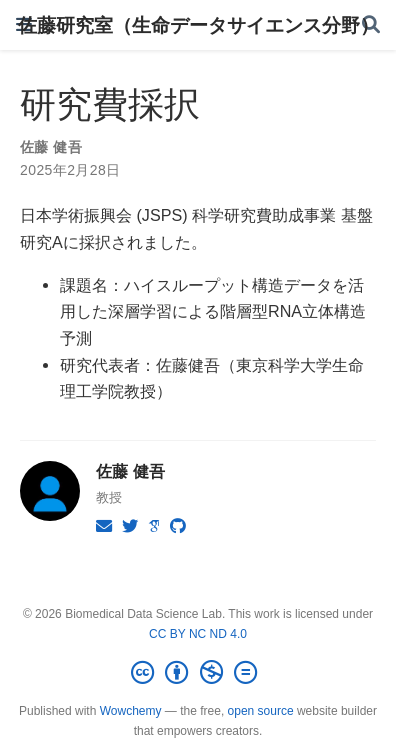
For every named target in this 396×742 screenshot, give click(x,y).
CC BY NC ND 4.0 (198, 634)
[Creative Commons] (198, 673)
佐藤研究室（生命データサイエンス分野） (198, 25)
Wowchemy (131, 711)
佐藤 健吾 (51, 147)
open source (261, 711)
